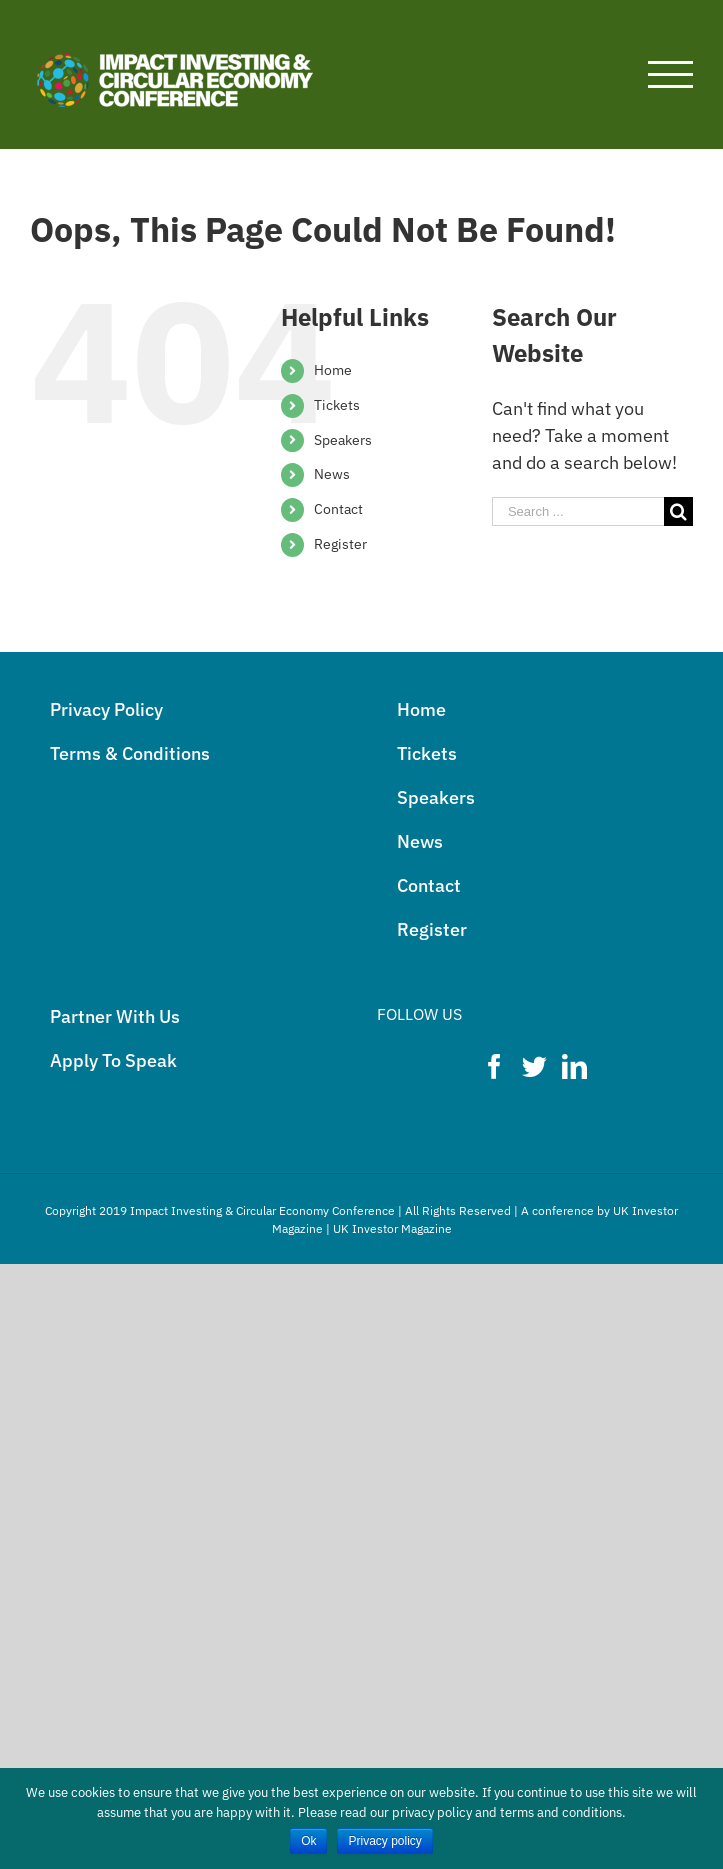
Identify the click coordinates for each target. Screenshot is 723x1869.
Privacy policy (384, 1841)
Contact (338, 509)
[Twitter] (534, 1066)
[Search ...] (578, 511)
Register (340, 544)
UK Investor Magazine (392, 1228)
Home (333, 370)
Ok (308, 1841)
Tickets (337, 405)
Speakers (343, 440)
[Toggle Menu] (671, 74)
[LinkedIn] (574, 1066)
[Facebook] (494, 1066)
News (332, 474)
